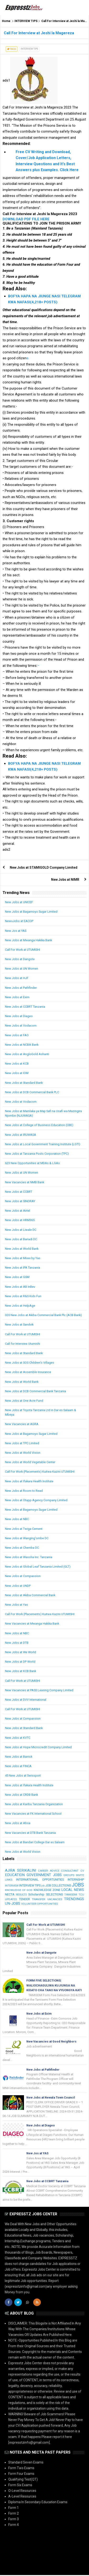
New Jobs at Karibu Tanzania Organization (34, 1804)
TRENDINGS (74, 1899)
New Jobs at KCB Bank (20, 1671)
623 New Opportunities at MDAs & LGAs (32, 1163)
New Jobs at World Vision (22, 1452)
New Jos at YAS (15, 930)
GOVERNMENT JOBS (44, 1875)
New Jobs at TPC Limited (22, 1443)
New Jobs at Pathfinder (21, 987)
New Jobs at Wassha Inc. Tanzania (28, 1557)
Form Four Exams (21, 2474)
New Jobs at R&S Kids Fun (23, 1296)
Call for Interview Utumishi (22, 1343)
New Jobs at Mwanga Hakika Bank (28, 940)
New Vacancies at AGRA (21, 1424)
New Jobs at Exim (17, 997)
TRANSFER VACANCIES (47, 1899)
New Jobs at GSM (17, 1277)
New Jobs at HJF (16, 978)
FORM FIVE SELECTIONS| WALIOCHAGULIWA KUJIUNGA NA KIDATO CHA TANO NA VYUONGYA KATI (55, 1985)
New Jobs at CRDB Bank (21, 1794)
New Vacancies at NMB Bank (24, 1182)
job (43, 1885)
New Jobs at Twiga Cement (23, 1529)
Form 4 (13, 2526)
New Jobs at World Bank (21, 1248)
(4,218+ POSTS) (43, 302)
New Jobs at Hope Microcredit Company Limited (38, 1747)
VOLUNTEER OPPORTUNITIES (39, 1903)
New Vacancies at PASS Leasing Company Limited (39, 1690)
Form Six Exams (20, 2486)
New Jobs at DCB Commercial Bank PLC (32, 1092)
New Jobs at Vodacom (21, 1025)
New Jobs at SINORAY (20, 1201)
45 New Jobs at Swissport (23, 1775)
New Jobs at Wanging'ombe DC (26, 1538)
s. (28, 358)
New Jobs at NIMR (65, 879)
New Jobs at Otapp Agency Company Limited (36, 1500)
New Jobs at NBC (17, 1519)
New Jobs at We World (20, 1652)
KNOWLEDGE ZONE (47, 1890)
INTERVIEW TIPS (25, 21)
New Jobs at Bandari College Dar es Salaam (35, 1842)
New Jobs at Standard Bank (24, 1082)
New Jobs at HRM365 (20, 1220)
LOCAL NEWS (72, 1890)
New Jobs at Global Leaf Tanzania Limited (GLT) (37, 1566)
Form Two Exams (21, 2469)
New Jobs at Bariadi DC (21, 1239)
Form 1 (13, 2509)
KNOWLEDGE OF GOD (19, 1890)
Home (6, 21)
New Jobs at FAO (17, 1035)
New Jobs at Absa (17, 1823)
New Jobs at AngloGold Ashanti (27, 1054)
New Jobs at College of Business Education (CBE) (39, 1125)
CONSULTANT (70, 1870)
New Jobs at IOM (16, 1073)
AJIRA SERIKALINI (20, 1870)
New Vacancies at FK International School (33, 1813)
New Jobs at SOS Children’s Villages (29, 1362)
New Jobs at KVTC (17, 1737)
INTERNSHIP (76, 1879)
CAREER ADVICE (48, 1870)
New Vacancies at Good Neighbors (52, 2042)
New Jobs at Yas (16, 1604)
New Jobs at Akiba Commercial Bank (30, 1595)
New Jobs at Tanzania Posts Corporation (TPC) (37, 1153)
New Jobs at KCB (17, 1063)
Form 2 (13, 2514)
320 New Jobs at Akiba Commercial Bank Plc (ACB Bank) (43, 1315)
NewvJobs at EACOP (19, 921)
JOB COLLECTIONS (58, 1885)
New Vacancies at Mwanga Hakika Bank (32, 1623)
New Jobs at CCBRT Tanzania (25, 1006)
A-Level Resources (22, 2497)
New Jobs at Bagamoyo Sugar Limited (31, 911)
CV (82, 1870)
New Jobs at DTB (16, 1642)
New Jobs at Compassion (23, 1576)
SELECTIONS (54, 1894)
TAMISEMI (70, 1894)
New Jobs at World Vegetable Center (30, 1462)
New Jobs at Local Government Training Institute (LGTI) (42, 1144)
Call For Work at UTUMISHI (22, 949)
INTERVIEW (12, 1885)
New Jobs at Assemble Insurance (28, 1372)
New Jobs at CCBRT (18, 1191)
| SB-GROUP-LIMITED (44, 2569)
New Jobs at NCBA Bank (21, 1044)
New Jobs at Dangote (20, 959)
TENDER (24, 1899)
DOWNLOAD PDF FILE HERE (26, 219)
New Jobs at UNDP (18, 1585)
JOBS (78, 1885)
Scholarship (36, 1894)
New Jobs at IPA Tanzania (22, 1267)
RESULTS (21, 1894)
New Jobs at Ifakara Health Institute (29, 1481)
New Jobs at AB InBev (20, 1286)
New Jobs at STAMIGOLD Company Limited (43, 867)
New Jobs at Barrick (18, 1756)
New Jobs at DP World (20, 1661)
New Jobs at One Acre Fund (24, 1400)
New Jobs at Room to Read (24, 1490)
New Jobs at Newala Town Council (52, 2098)
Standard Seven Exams (25, 2463)
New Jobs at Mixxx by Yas (22, 1258)
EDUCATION (15, 1875)
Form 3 (13, 2520)
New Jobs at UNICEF (19, 902)
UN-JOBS (12, 1903)
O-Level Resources (22, 2492)
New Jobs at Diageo (19, 1016)
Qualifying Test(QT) (23, 2480)
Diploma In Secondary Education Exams (37, 2503)
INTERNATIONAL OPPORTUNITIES (40, 1879)
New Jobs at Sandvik (19, 1324)
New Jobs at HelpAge (20, 1305)
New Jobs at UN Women (21, 968)
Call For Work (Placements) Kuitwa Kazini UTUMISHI (40, 1471)
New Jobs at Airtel (17, 1210)
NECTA (9, 1894)
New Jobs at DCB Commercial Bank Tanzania (35, 1391)
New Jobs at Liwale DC (20, 1230)
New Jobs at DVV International (25, 1699)
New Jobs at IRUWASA (20, 1134)
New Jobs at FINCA (18, 1766)
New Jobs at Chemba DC (22, 1547)
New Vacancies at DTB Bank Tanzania (30, 1832)
